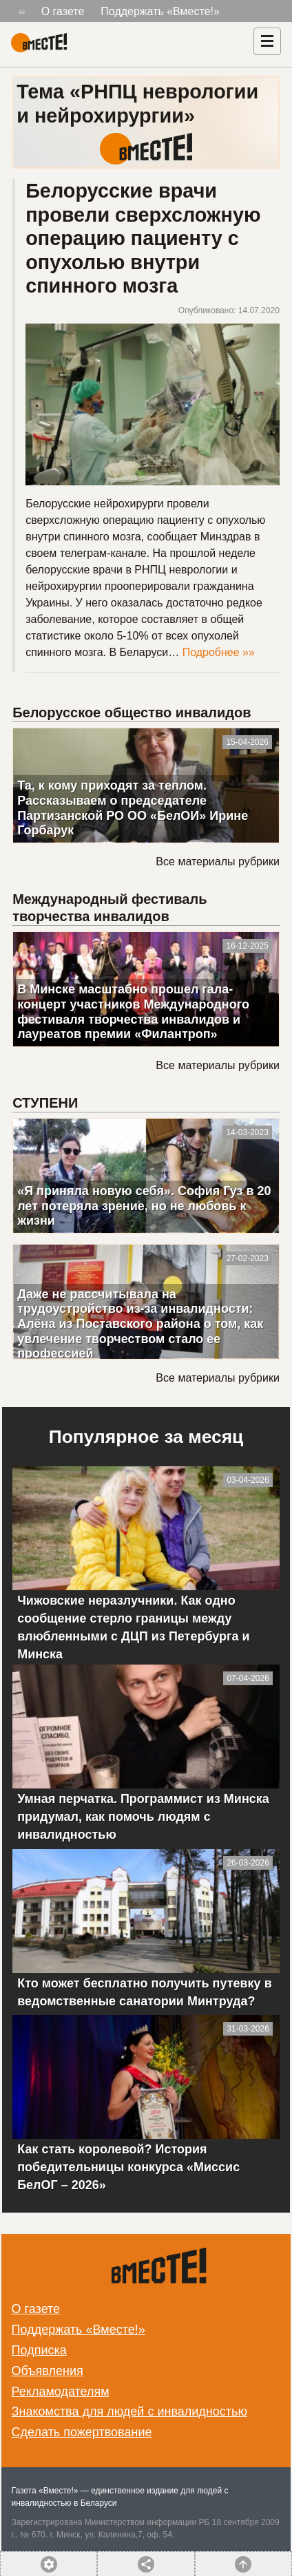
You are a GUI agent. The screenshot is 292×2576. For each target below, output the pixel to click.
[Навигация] (267, 41)
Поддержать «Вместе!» (160, 11)
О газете (63, 11)
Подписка (39, 2350)
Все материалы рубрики (217, 861)
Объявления (47, 2371)
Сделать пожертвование (82, 2432)
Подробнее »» (218, 652)
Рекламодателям (61, 2391)
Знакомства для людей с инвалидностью (129, 2411)
